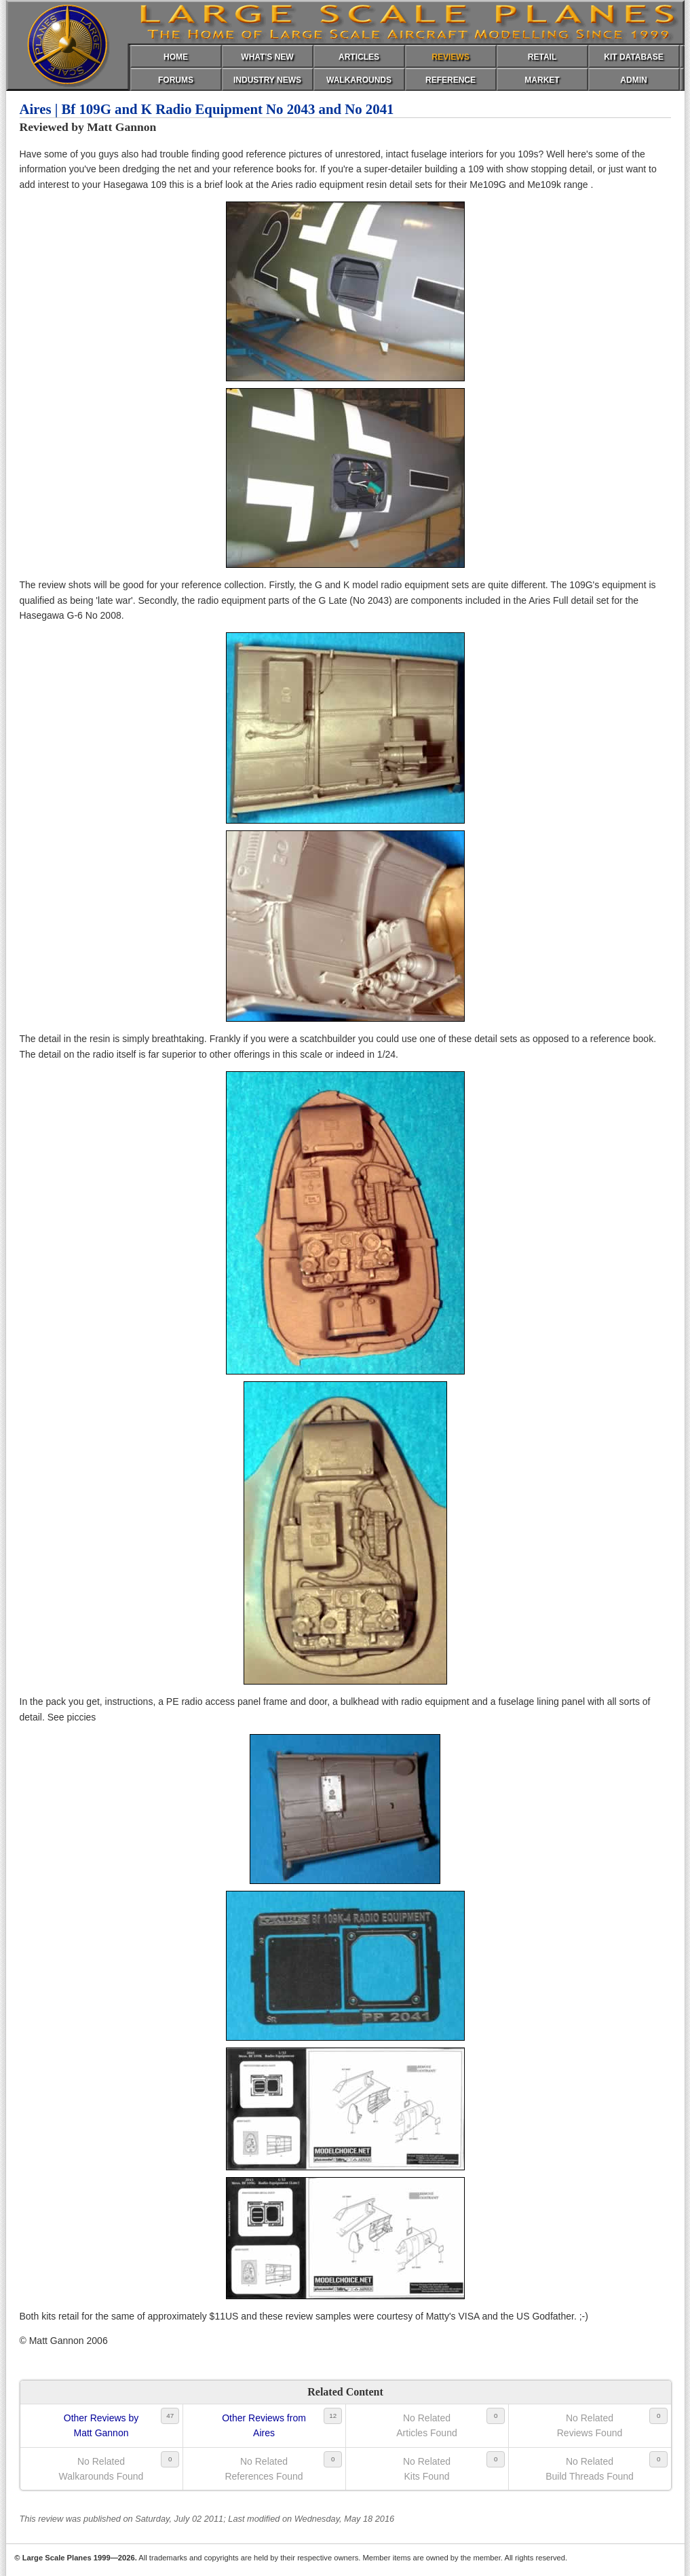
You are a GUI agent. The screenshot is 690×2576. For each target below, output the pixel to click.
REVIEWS (450, 57)
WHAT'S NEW (267, 57)
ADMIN (633, 80)
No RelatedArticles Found (426, 2425)
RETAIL (542, 57)
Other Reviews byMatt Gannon (101, 2425)
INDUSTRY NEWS (267, 80)
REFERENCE (450, 80)
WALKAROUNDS (358, 80)
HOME (176, 57)
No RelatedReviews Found (590, 2425)
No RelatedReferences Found (264, 2469)
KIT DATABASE (634, 57)
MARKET (541, 80)
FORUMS (175, 80)
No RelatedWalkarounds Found (101, 2469)
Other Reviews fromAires (264, 2425)
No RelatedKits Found (427, 2469)
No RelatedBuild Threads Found (589, 2469)
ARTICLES (359, 57)
